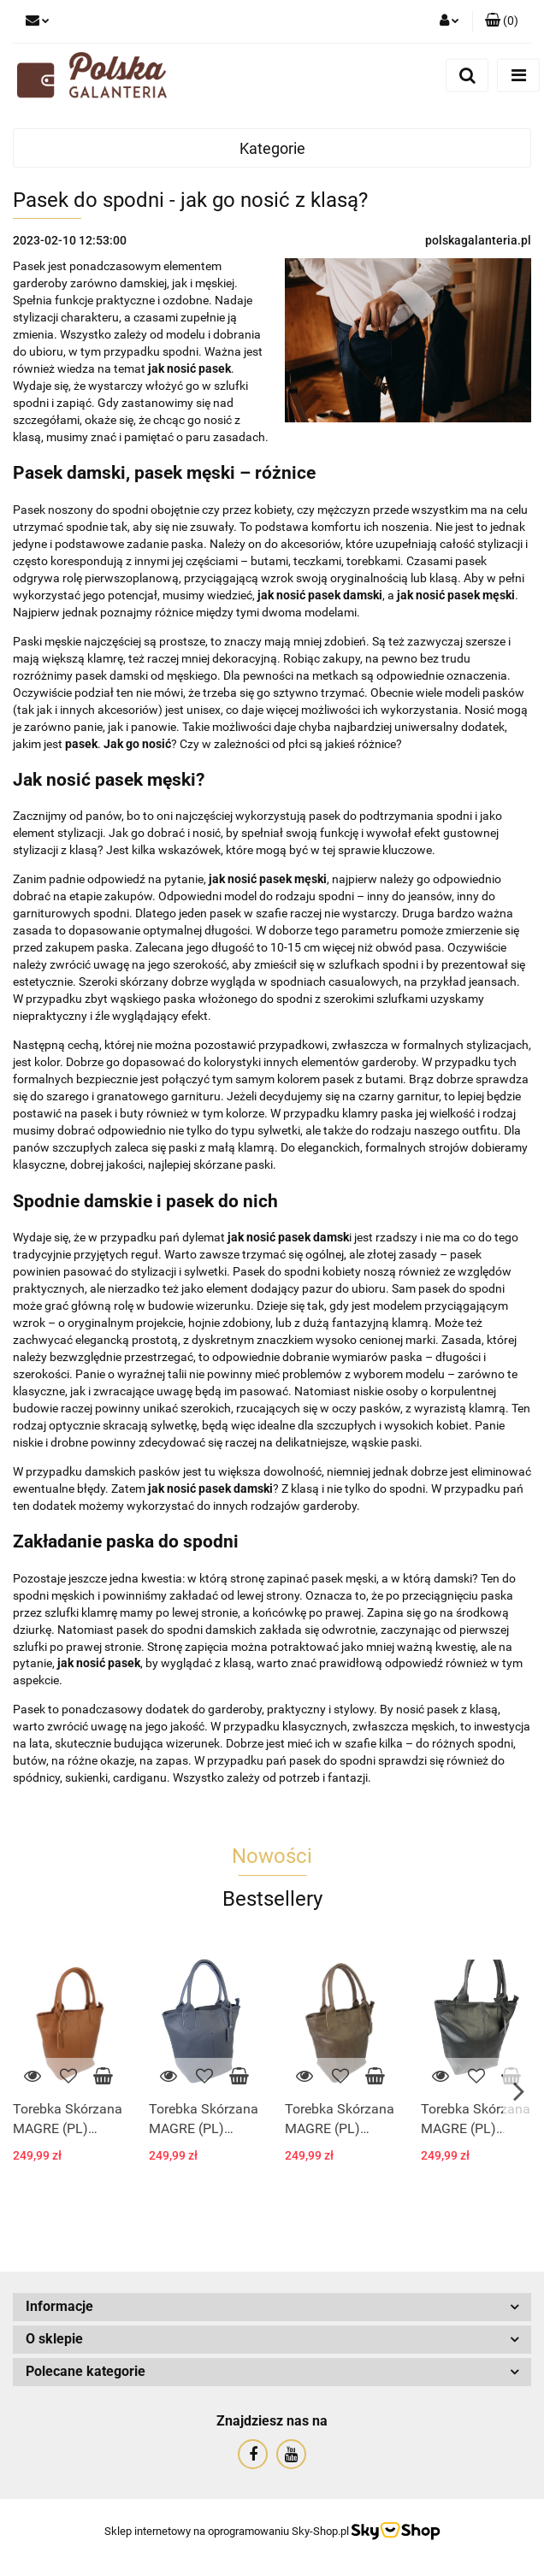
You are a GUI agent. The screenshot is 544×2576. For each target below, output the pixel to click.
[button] (501, 21)
